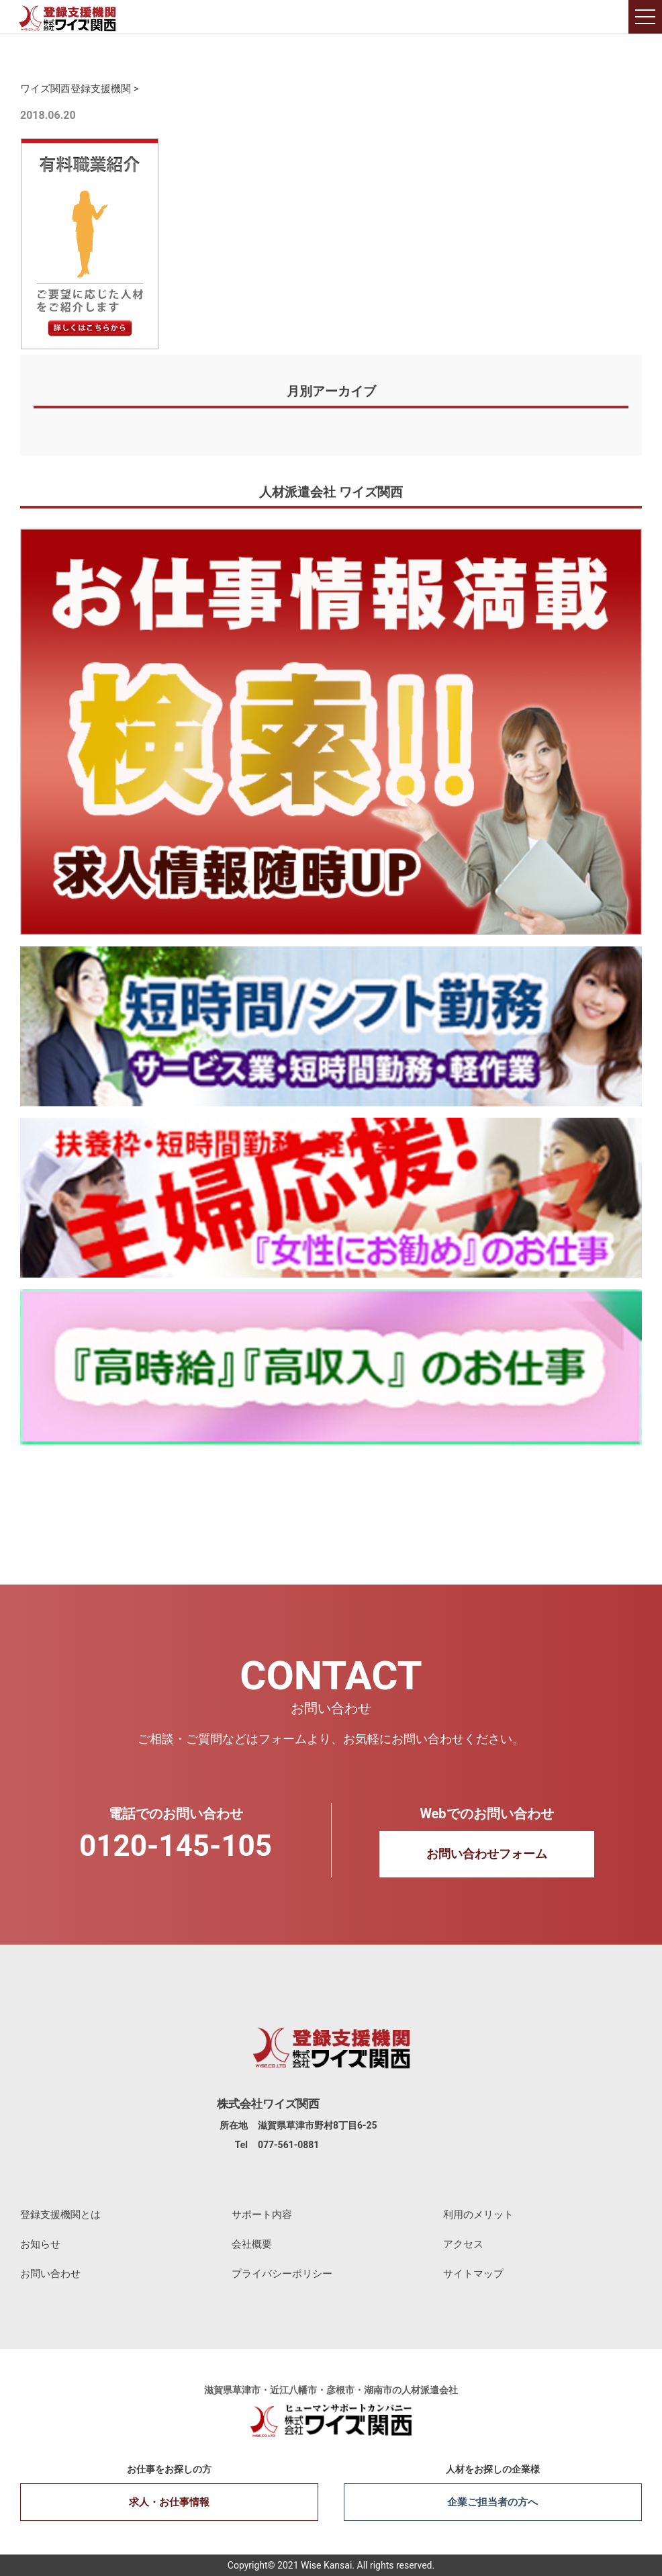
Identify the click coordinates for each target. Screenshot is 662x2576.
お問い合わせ (50, 2274)
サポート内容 (262, 2215)
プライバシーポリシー (282, 2274)
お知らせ (40, 2244)
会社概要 (252, 2244)
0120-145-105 (175, 1845)
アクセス (463, 2244)
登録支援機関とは (60, 2215)
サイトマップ (473, 2274)
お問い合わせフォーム (486, 1854)
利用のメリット (478, 2215)
